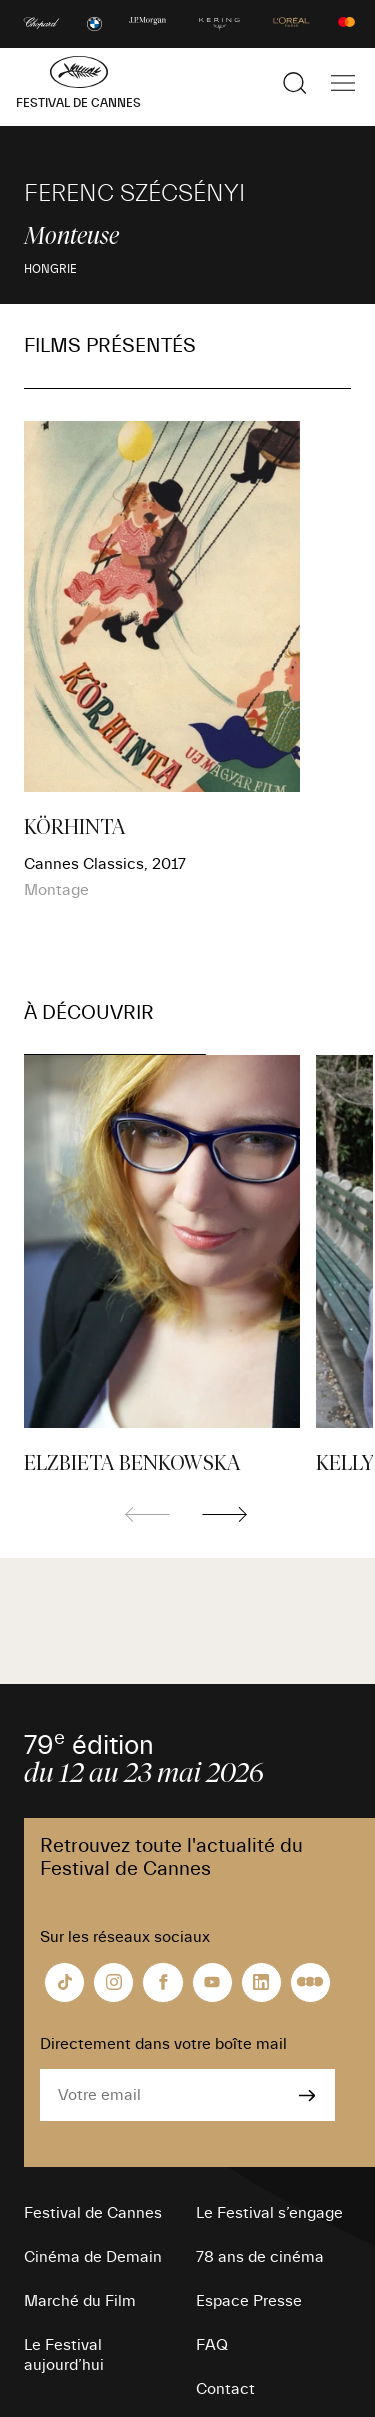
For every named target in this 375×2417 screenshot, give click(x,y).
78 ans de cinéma (260, 2257)
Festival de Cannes (93, 2213)
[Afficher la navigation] (343, 83)
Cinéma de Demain (93, 2257)
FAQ (212, 2345)
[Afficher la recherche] (295, 83)
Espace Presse (249, 2301)
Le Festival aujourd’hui (64, 2355)
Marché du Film (80, 2301)
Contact (225, 2389)
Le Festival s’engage (269, 2213)
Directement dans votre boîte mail (163, 2044)
